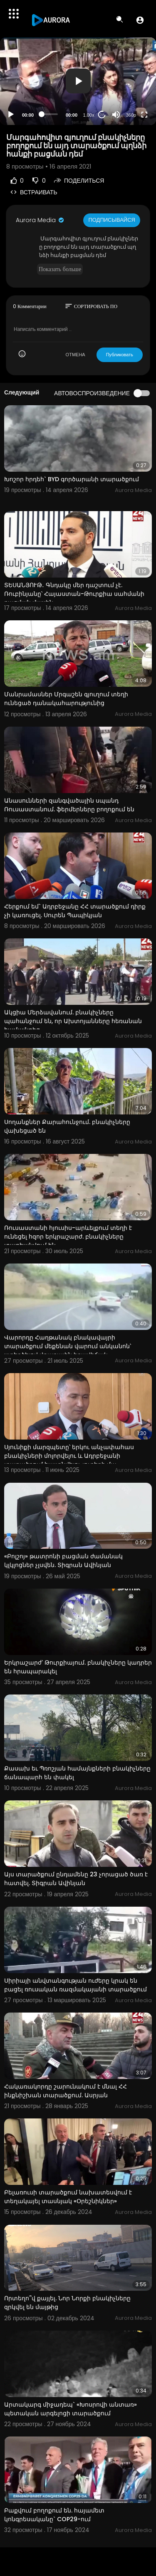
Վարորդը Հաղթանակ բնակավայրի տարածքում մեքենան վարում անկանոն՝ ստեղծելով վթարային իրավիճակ (67, 1346)
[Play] (11, 114)
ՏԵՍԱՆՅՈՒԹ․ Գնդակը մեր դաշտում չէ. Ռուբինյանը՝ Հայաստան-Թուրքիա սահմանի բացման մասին (74, 594)
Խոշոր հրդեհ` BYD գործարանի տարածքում (71, 479)
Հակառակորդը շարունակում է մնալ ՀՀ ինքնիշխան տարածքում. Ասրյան (65, 2090)
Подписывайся (111, 220)
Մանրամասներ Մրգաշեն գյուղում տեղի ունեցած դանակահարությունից (66, 698)
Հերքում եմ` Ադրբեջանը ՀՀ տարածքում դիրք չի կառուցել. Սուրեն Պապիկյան (75, 910)
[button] (140, 20)
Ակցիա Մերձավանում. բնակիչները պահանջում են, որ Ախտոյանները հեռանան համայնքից (73, 1021)
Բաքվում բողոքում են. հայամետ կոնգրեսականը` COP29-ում (54, 2514)
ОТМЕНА (75, 354)
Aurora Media (40, 220)
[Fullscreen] (144, 114)
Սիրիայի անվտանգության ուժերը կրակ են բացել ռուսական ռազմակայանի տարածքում (75, 1984)
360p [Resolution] (131, 115)
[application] (78, 81)
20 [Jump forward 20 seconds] (102, 114)
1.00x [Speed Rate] (88, 115)
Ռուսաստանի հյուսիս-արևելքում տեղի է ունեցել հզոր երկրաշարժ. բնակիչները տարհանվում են (68, 1236)
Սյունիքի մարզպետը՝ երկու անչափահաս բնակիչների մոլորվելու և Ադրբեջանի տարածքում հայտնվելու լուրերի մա (69, 1456)
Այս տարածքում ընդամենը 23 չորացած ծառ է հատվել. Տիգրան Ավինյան (76, 1878)
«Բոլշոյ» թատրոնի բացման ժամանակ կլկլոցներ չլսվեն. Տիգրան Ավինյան (63, 1560)
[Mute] (116, 114)
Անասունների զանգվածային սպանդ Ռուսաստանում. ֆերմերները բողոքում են (69, 804)
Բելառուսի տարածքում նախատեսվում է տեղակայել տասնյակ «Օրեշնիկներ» (68, 2196)
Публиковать (119, 354)
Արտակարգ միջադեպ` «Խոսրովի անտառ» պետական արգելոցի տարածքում (70, 2408)
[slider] (50, 114)
